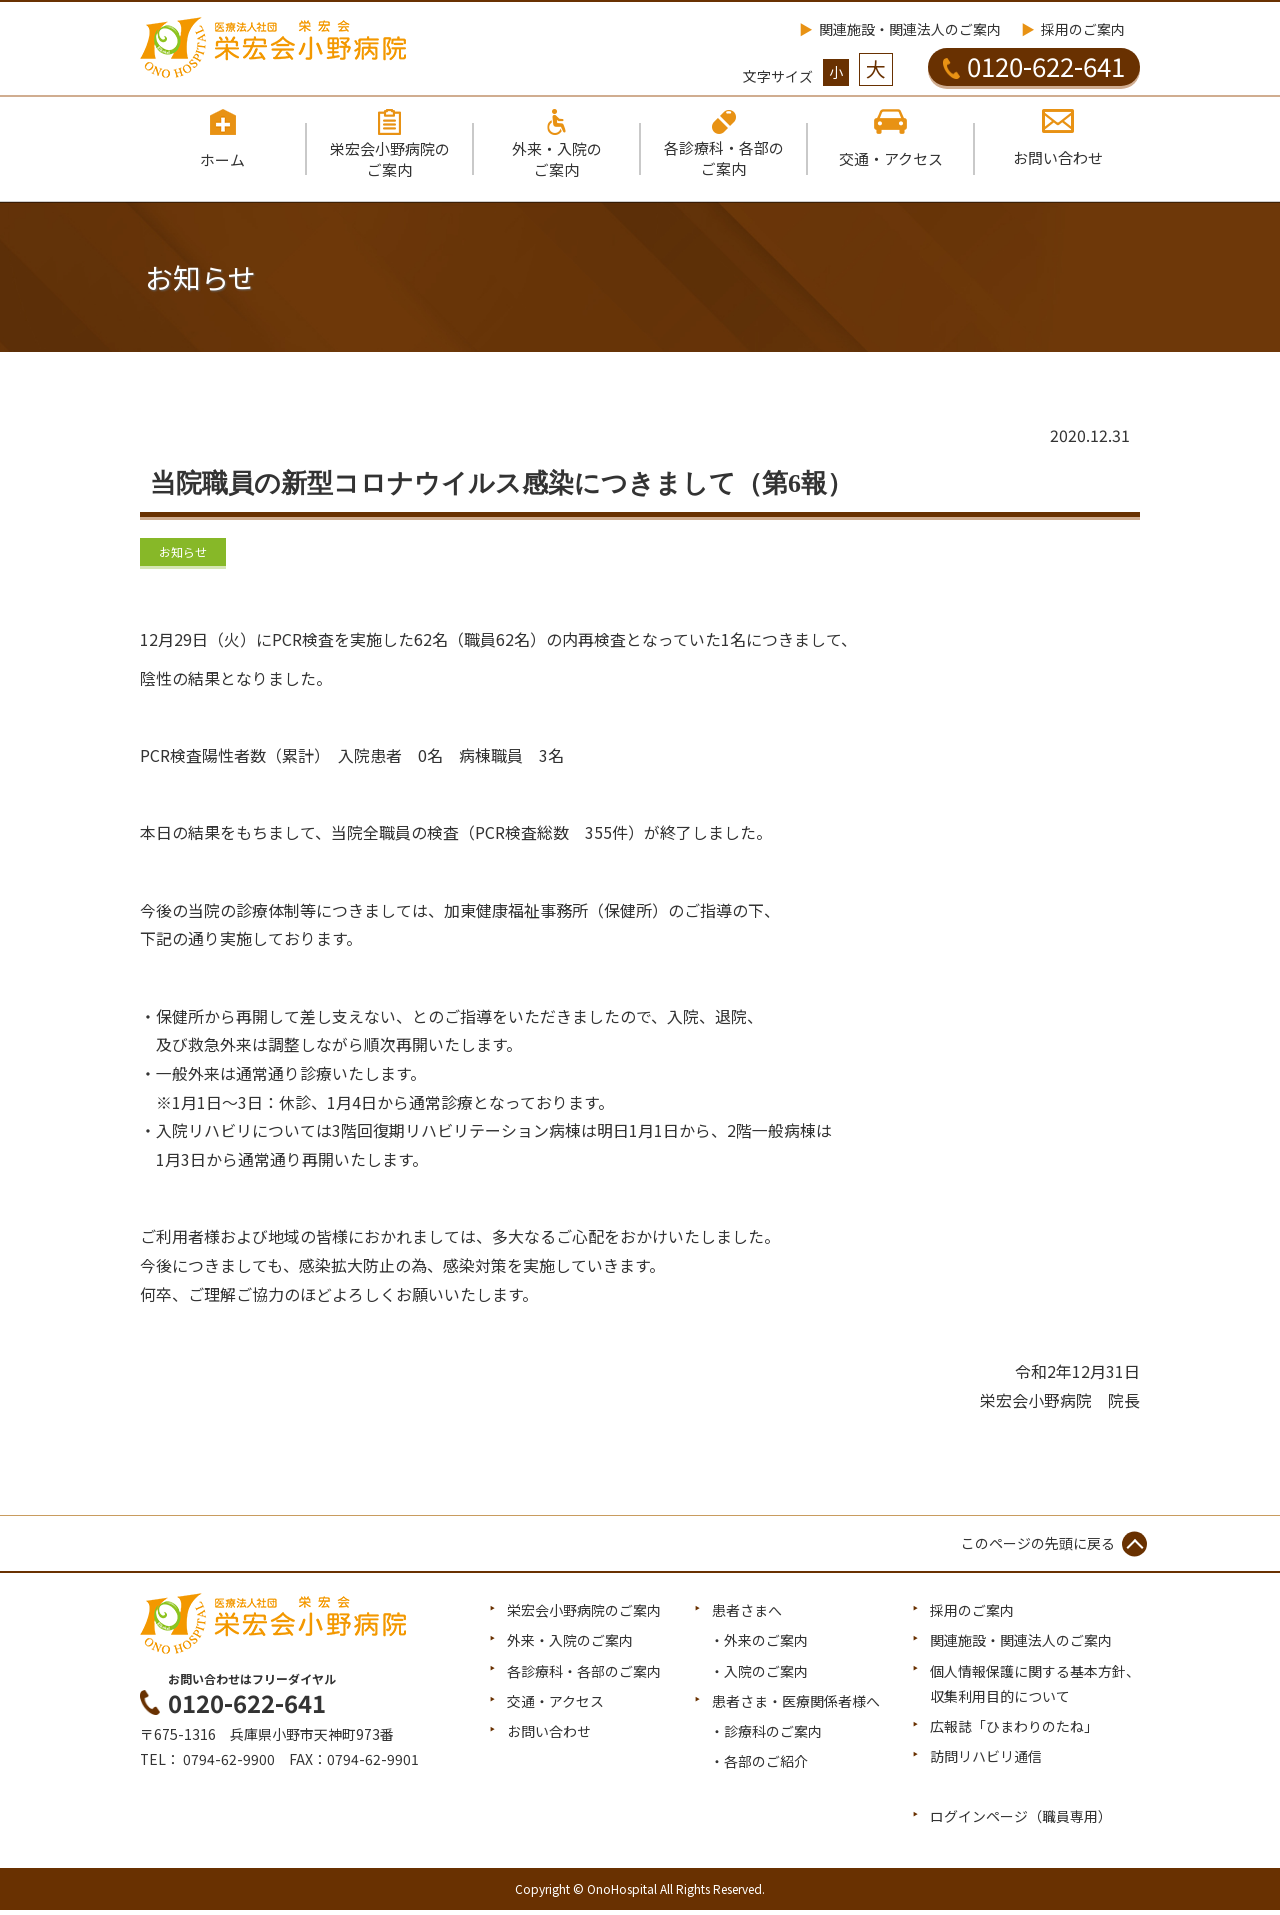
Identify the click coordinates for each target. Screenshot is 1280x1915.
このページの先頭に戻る (1038, 1548)
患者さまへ (747, 1615)
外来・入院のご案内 (570, 1645)
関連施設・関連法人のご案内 (910, 29)
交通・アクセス (555, 1706)
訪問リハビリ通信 (986, 1761)
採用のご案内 (1083, 29)
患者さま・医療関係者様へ (796, 1706)
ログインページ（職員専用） (1021, 1822)
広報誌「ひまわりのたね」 (1014, 1731)
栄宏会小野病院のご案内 (584, 1615)
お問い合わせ (549, 1736)
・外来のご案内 (759, 1645)
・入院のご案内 (759, 1676)
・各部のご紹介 (759, 1766)
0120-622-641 (1034, 66)
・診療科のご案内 (766, 1736)
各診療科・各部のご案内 (584, 1676)
